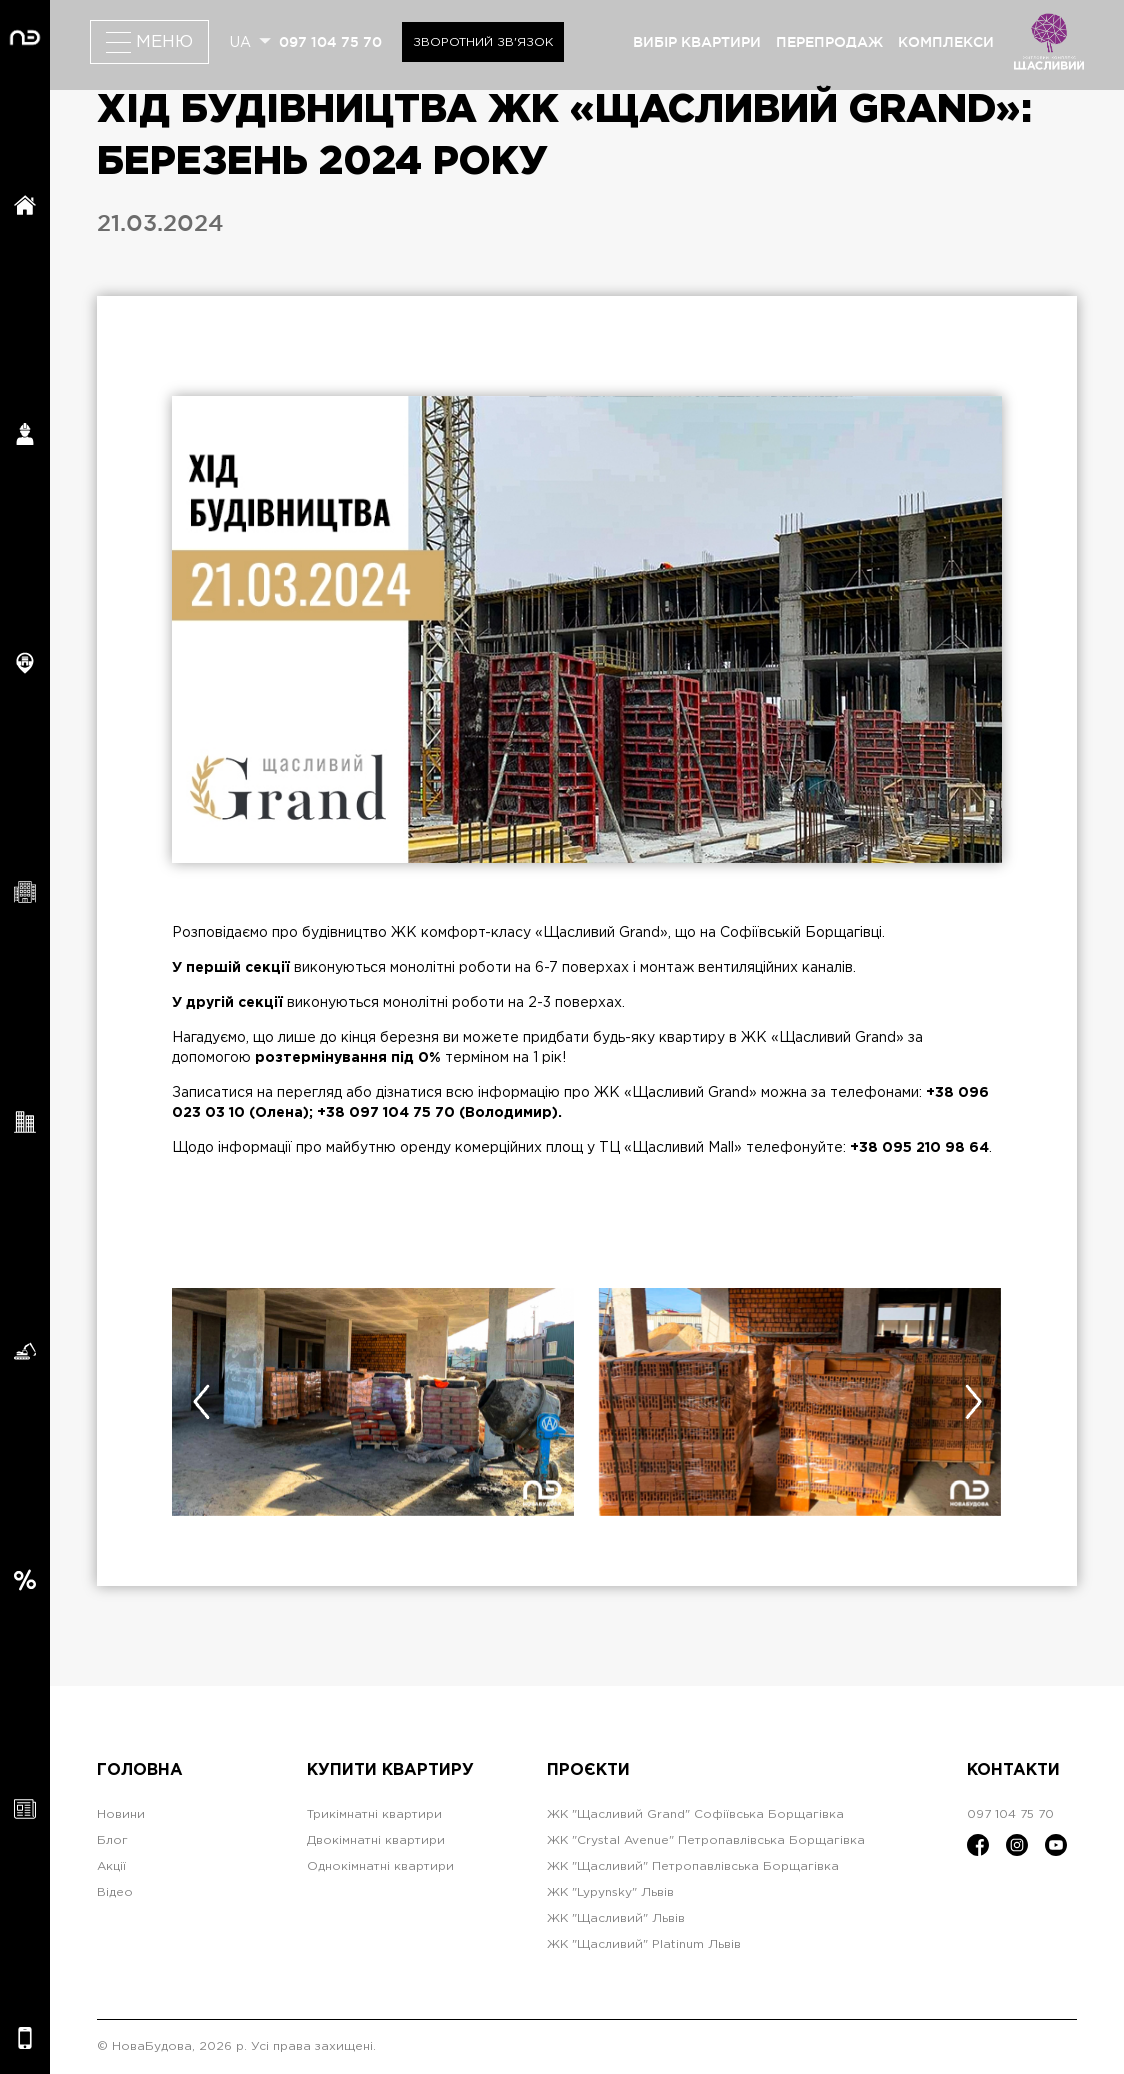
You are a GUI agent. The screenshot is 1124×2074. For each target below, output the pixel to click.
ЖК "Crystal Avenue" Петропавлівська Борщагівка (706, 1840)
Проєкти (588, 1770)
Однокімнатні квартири (380, 1866)
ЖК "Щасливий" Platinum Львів (644, 1944)
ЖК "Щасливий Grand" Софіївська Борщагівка (695, 1814)
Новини (121, 1814)
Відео (115, 1892)
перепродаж (829, 42)
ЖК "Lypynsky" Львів (610, 1892)
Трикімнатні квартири (374, 1814)
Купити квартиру (390, 1770)
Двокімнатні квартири (376, 1840)
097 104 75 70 (330, 42)
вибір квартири (697, 42)
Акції (111, 1866)
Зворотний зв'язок (483, 42)
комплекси (946, 42)
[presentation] (201, 1402)
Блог (112, 1840)
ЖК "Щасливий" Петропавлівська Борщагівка (693, 1866)
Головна (140, 1770)
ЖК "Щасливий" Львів (616, 1918)
